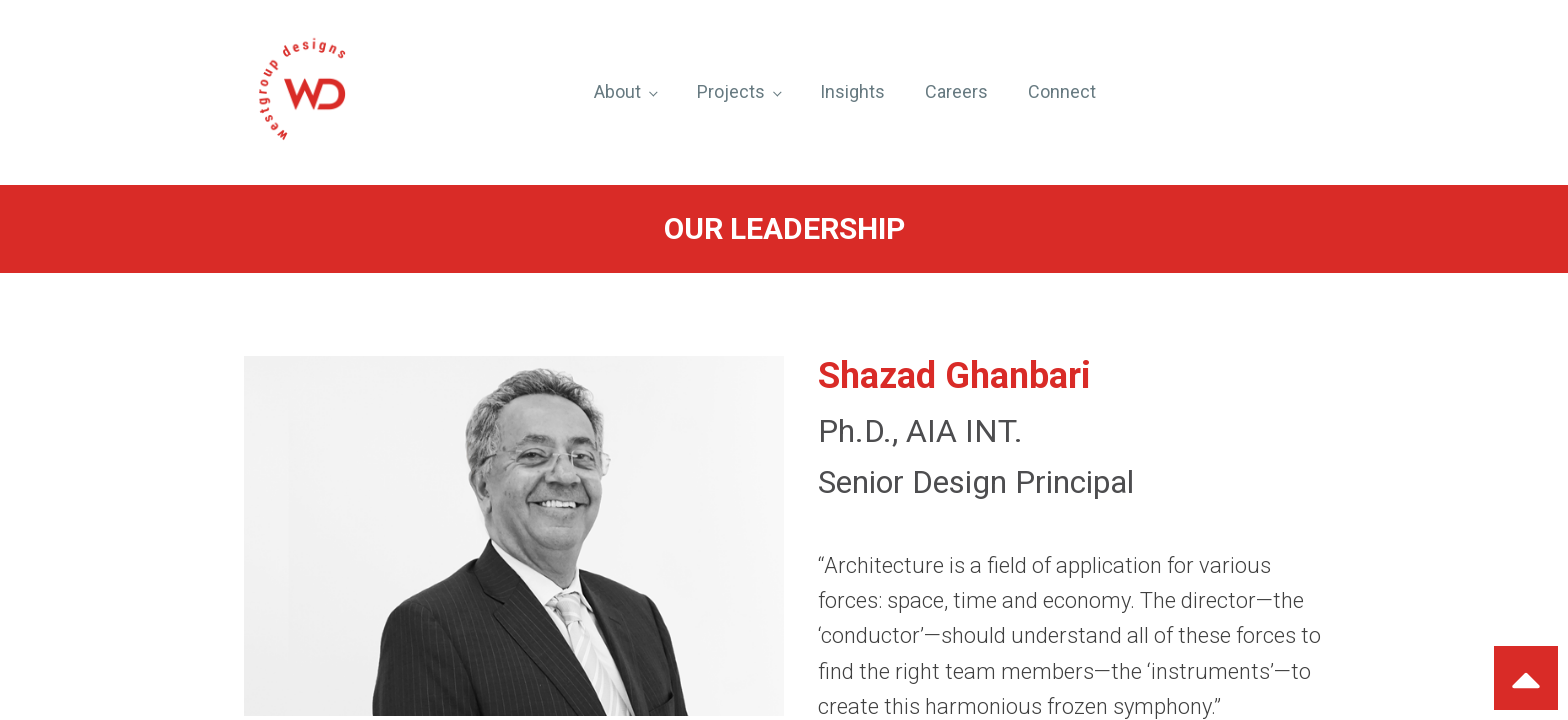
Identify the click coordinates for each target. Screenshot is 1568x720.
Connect (1062, 91)
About (617, 91)
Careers (956, 91)
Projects (731, 91)
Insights (852, 91)
